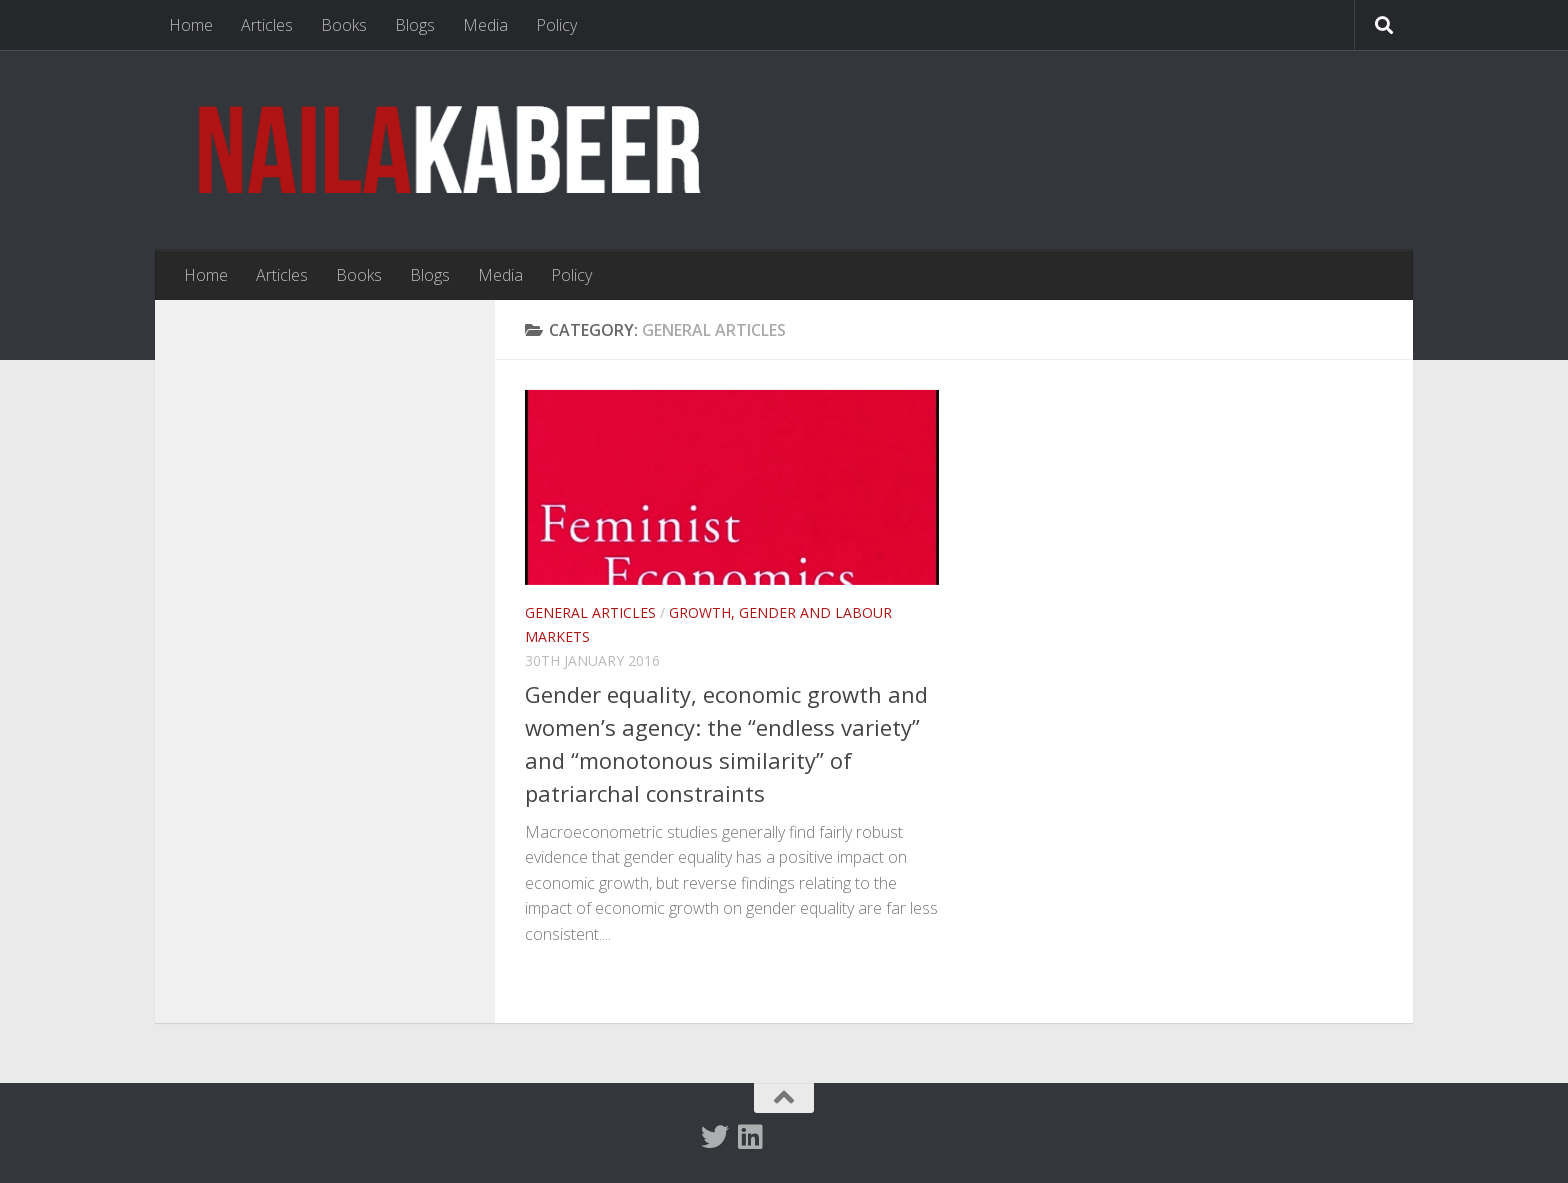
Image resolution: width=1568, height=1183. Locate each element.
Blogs (415, 25)
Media (485, 25)
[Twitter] (715, 1137)
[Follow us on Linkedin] (751, 1137)
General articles (590, 612)
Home (191, 25)
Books (344, 25)
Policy (556, 25)
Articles (267, 25)
